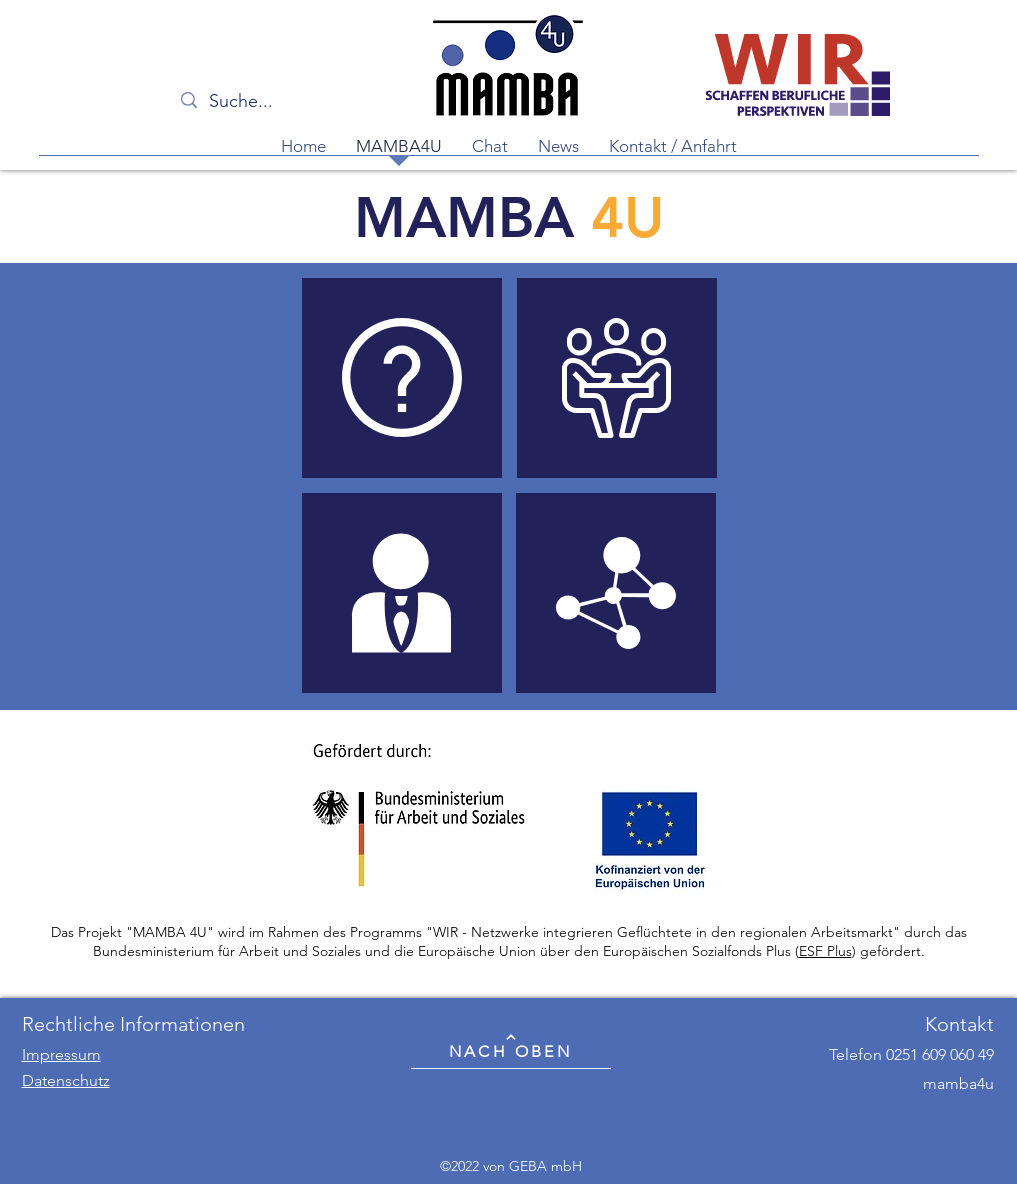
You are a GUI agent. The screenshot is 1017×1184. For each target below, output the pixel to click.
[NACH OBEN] (511, 1046)
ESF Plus (825, 951)
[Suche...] (283, 102)
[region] (402, 378)
